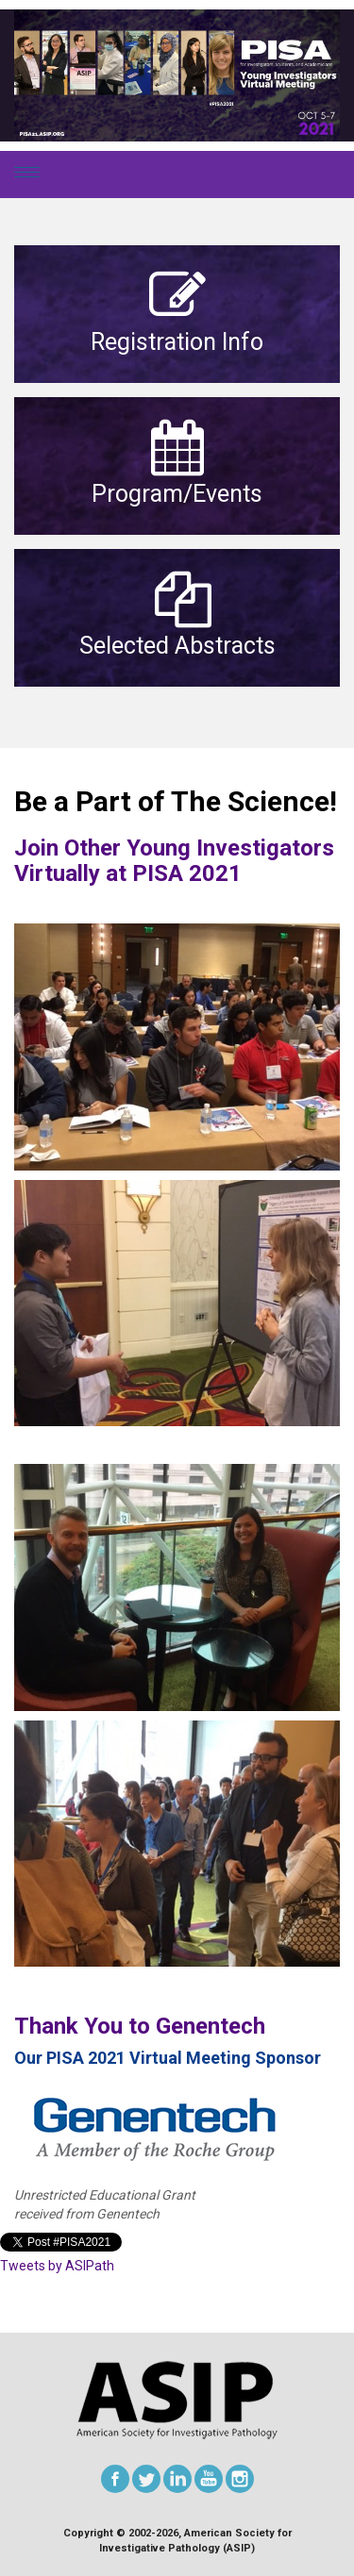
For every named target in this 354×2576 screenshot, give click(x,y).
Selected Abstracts (177, 645)
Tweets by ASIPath (57, 2265)
